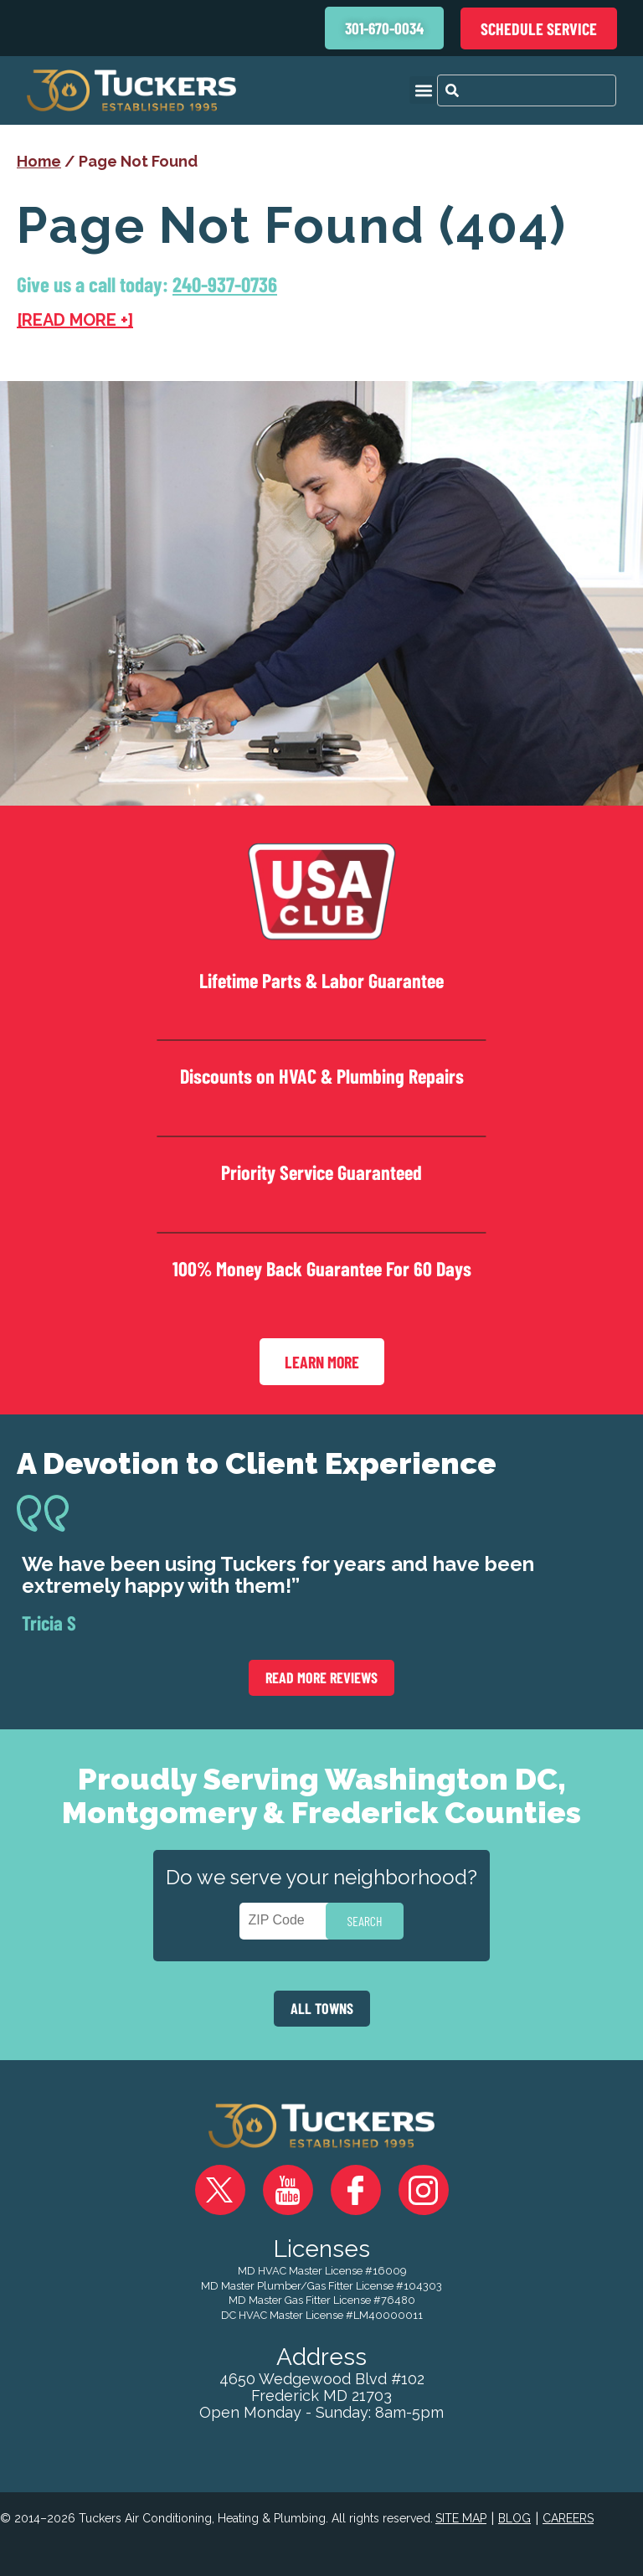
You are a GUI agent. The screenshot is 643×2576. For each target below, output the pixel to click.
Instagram (424, 2190)
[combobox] (526, 90)
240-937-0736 (224, 284)
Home (39, 161)
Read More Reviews (321, 1677)
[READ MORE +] (75, 320)
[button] (423, 90)
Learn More (322, 1362)
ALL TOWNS (322, 2008)
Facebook (356, 2190)
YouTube (288, 2190)
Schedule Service (539, 28)
